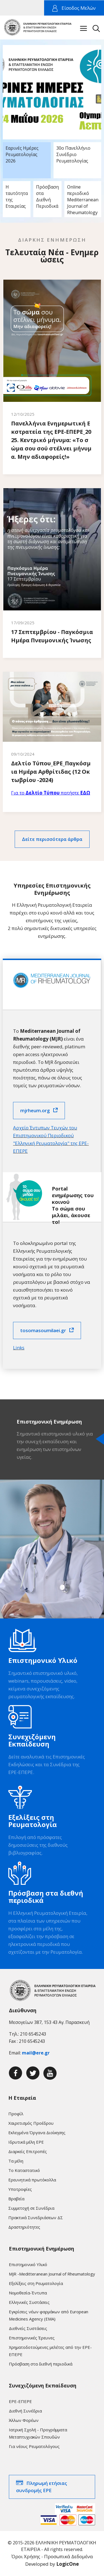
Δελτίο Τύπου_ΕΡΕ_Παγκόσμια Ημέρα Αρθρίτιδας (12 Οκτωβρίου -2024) (51, 772)
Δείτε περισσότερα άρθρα (52, 839)
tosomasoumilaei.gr (43, 1330)
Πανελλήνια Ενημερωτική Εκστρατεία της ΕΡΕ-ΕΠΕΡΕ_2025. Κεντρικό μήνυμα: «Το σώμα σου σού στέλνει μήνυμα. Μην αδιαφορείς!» (51, 440)
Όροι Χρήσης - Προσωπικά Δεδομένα (52, 2556)
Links (18, 1347)
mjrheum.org (35, 1110)
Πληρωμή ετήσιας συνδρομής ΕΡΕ (41, 2487)
